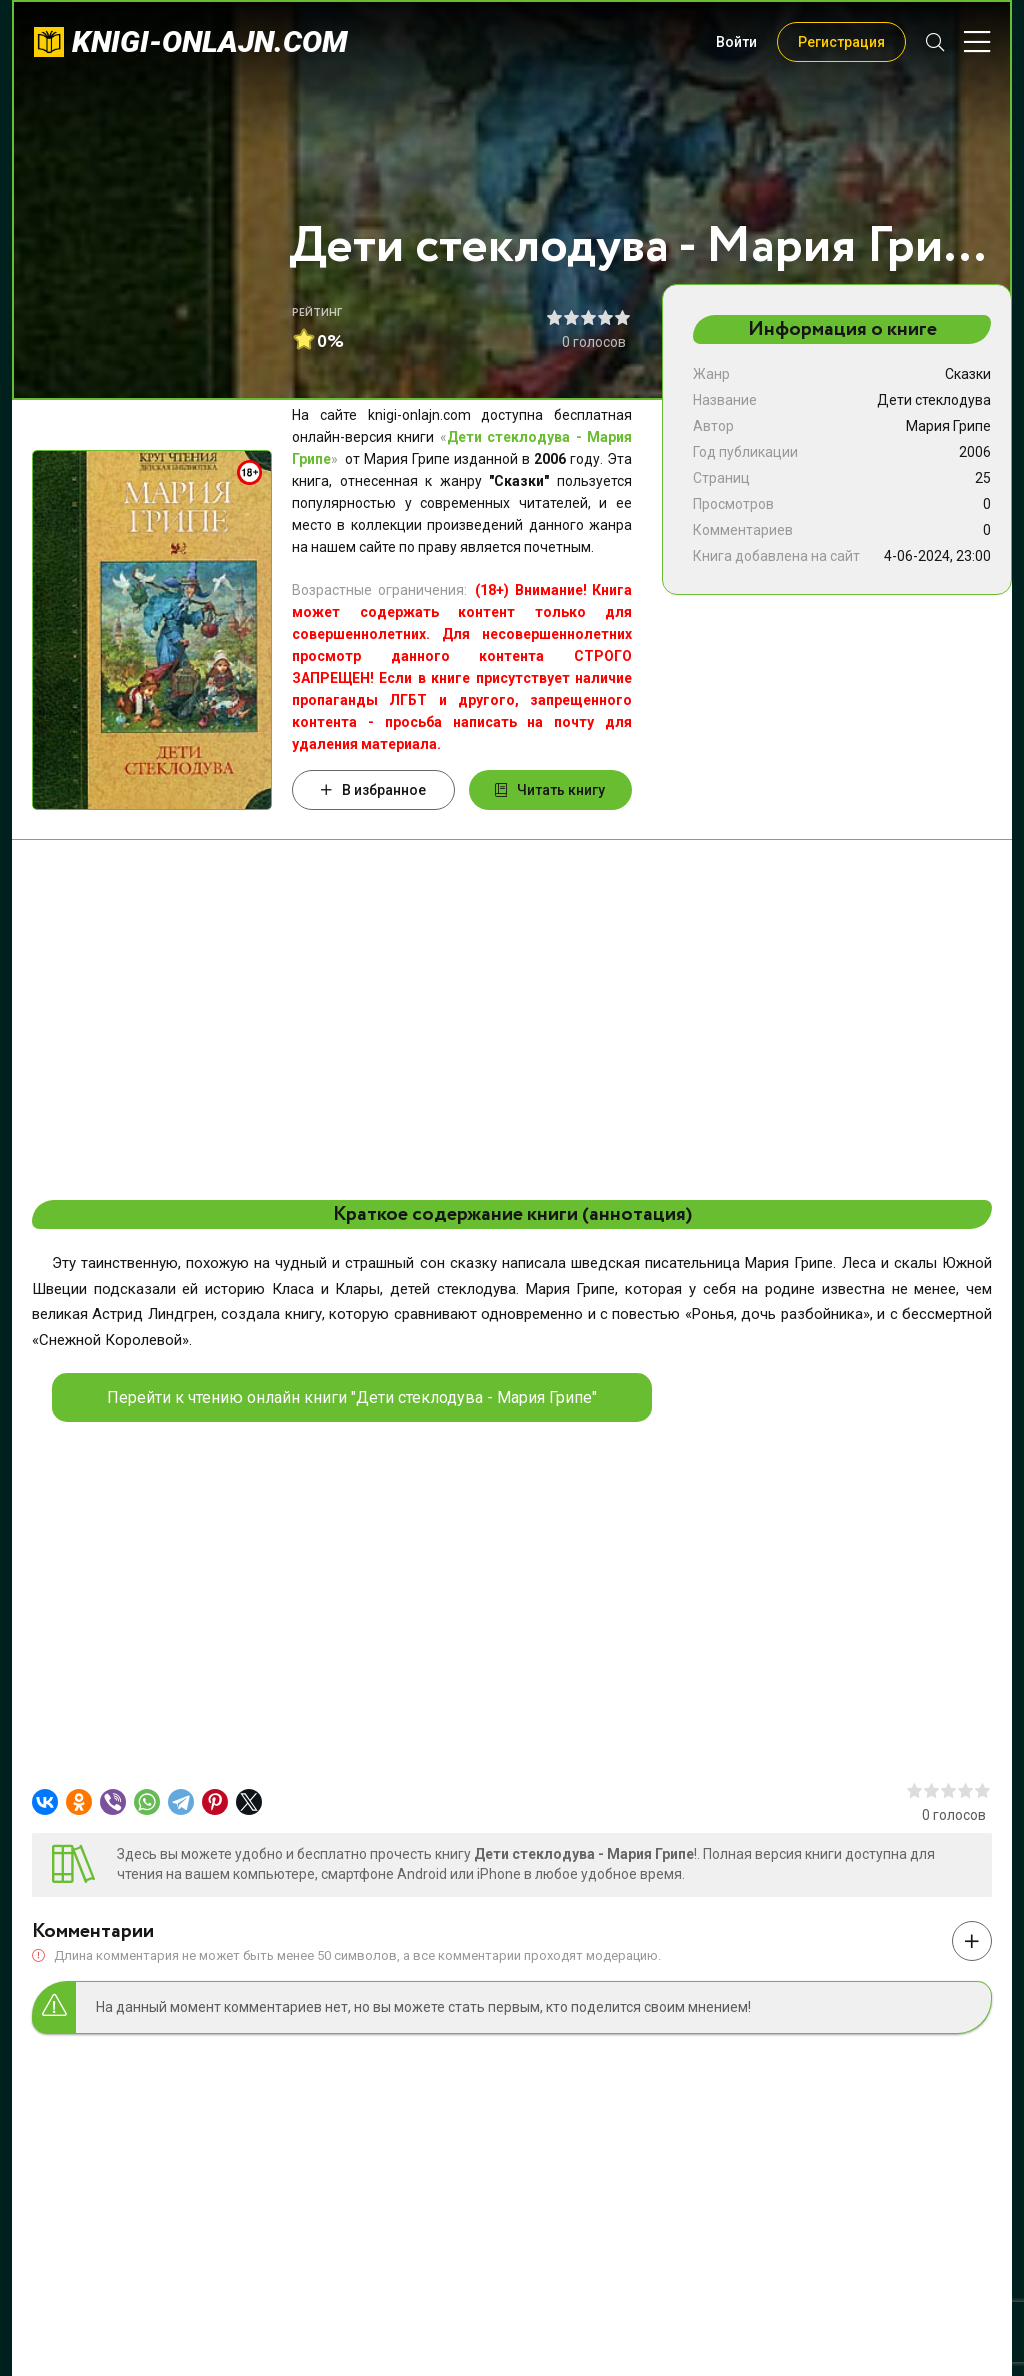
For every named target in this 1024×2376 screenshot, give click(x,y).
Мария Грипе (948, 426)
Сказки (968, 374)
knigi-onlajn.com (210, 41)
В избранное (373, 790)
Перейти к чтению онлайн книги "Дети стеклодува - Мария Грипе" (352, 1397)
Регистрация (841, 42)
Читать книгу (550, 790)
